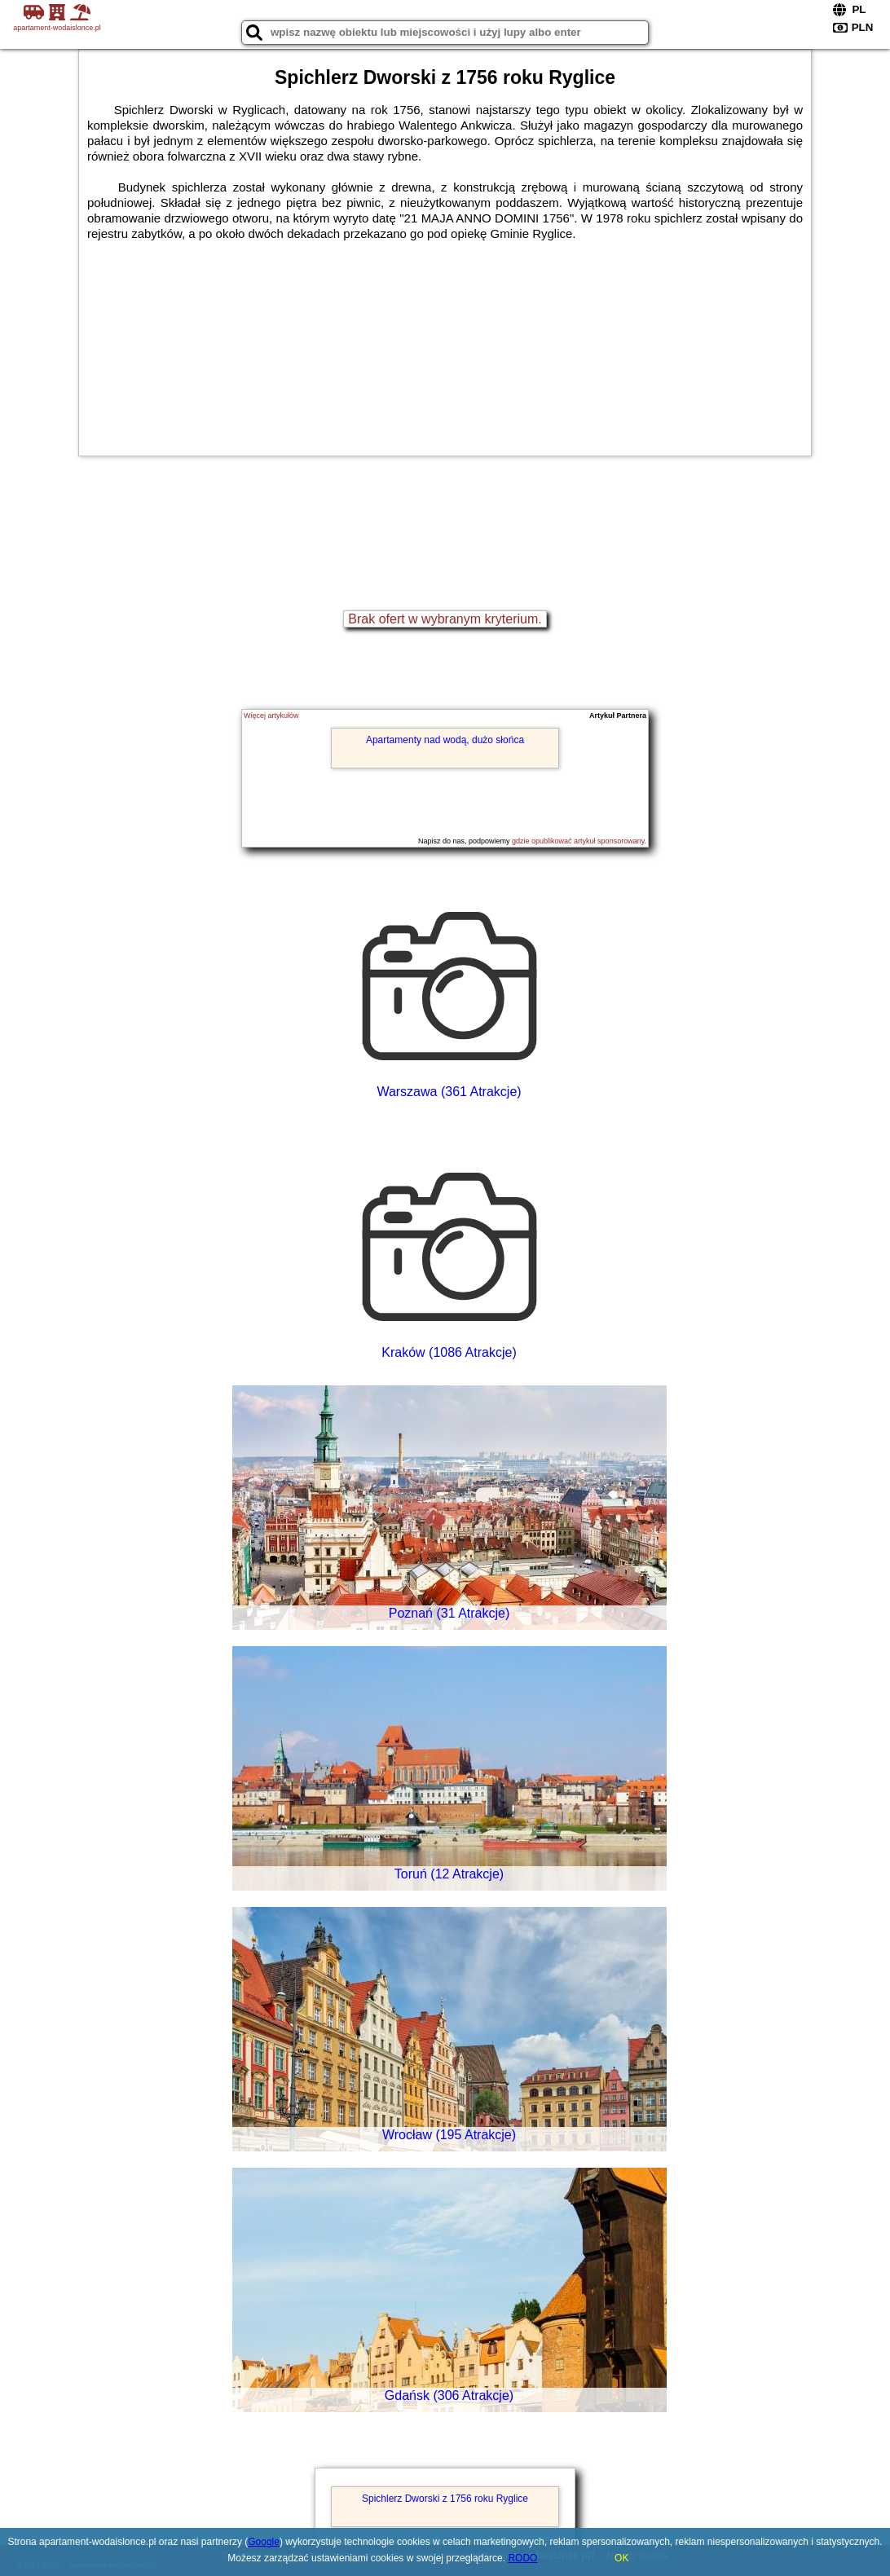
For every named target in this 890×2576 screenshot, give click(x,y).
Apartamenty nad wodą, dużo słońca (445, 740)
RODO (522, 2558)
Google (264, 2541)
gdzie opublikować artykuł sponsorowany (578, 841)
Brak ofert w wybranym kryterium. (444, 619)
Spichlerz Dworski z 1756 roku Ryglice (445, 2498)
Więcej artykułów (271, 715)
